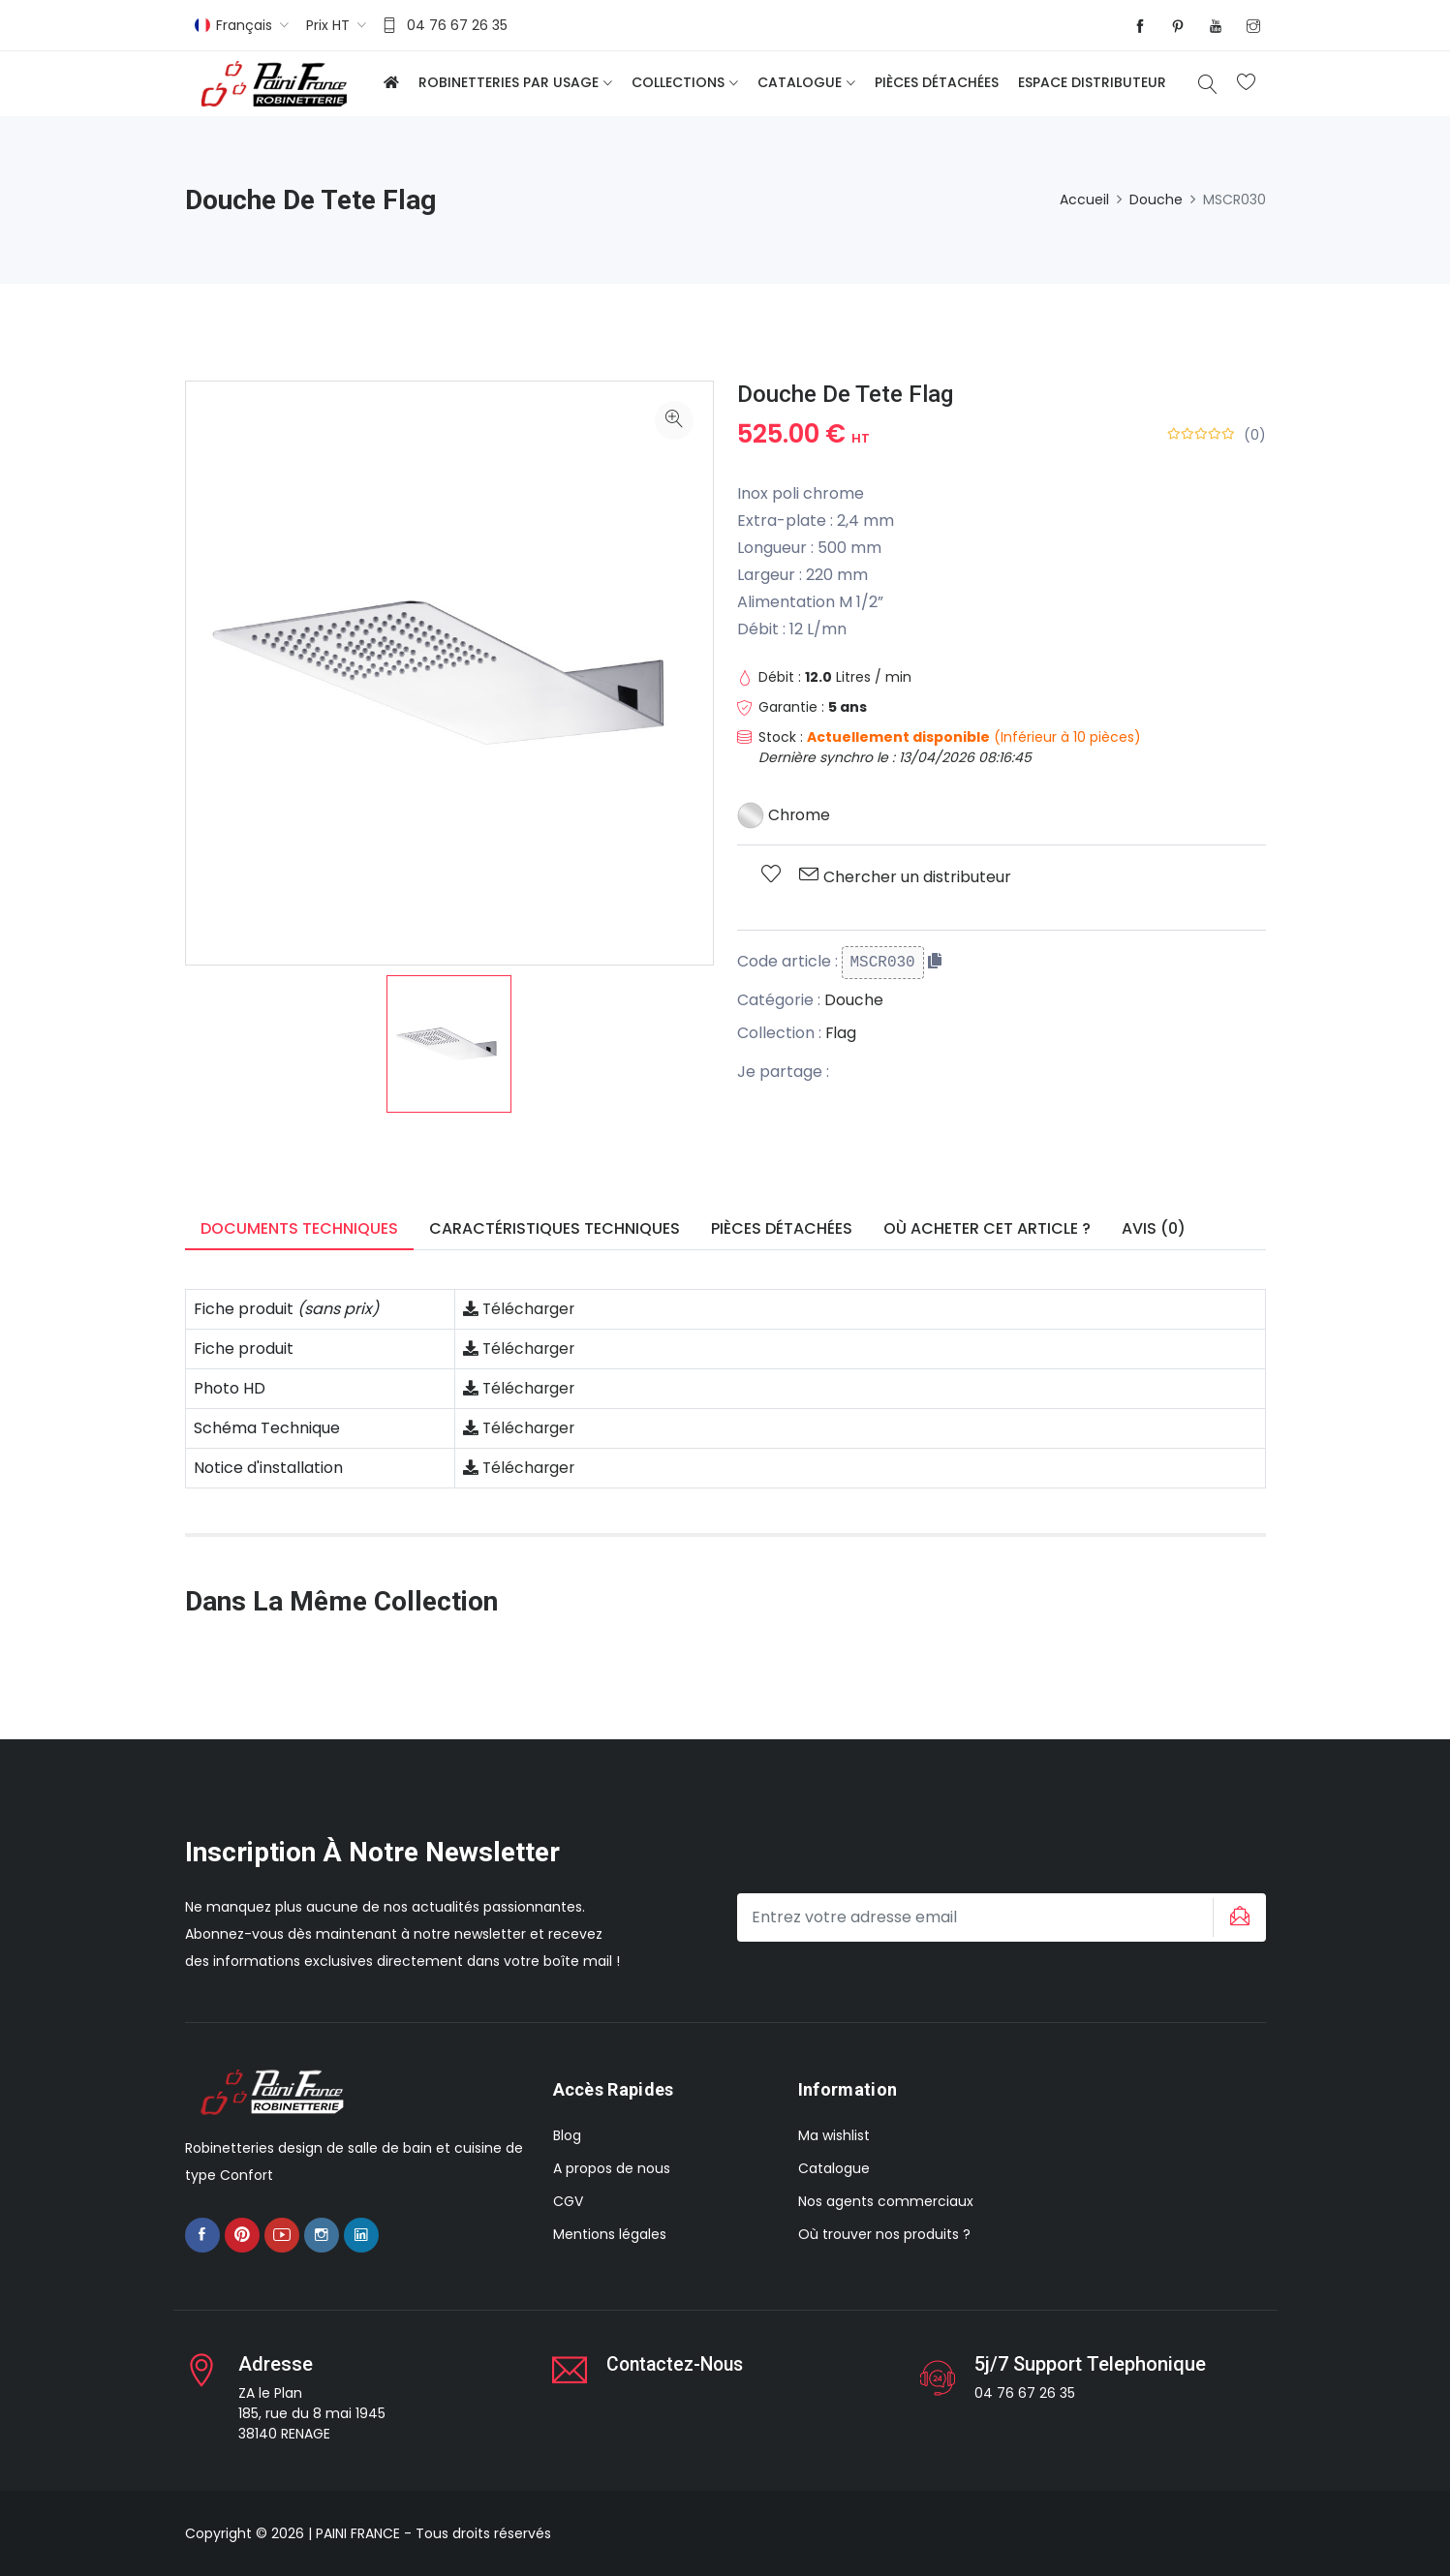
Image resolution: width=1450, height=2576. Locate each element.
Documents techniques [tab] (299, 1228)
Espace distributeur (1092, 82)
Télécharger (520, 1309)
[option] (448, 1044)
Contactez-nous (678, 2364)
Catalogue (799, 82)
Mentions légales (609, 2234)
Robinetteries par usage (508, 82)
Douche (1156, 199)
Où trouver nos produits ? (884, 2234)
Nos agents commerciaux (885, 2201)
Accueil (1084, 199)
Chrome (784, 815)
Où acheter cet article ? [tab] (987, 1228)
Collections (678, 82)
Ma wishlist (834, 2135)
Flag (841, 1033)
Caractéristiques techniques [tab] (554, 1228)
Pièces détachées (937, 82)
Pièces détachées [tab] (781, 1228)
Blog (567, 2135)
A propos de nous (611, 2168)
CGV (568, 2201)
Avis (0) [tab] (1154, 1228)
